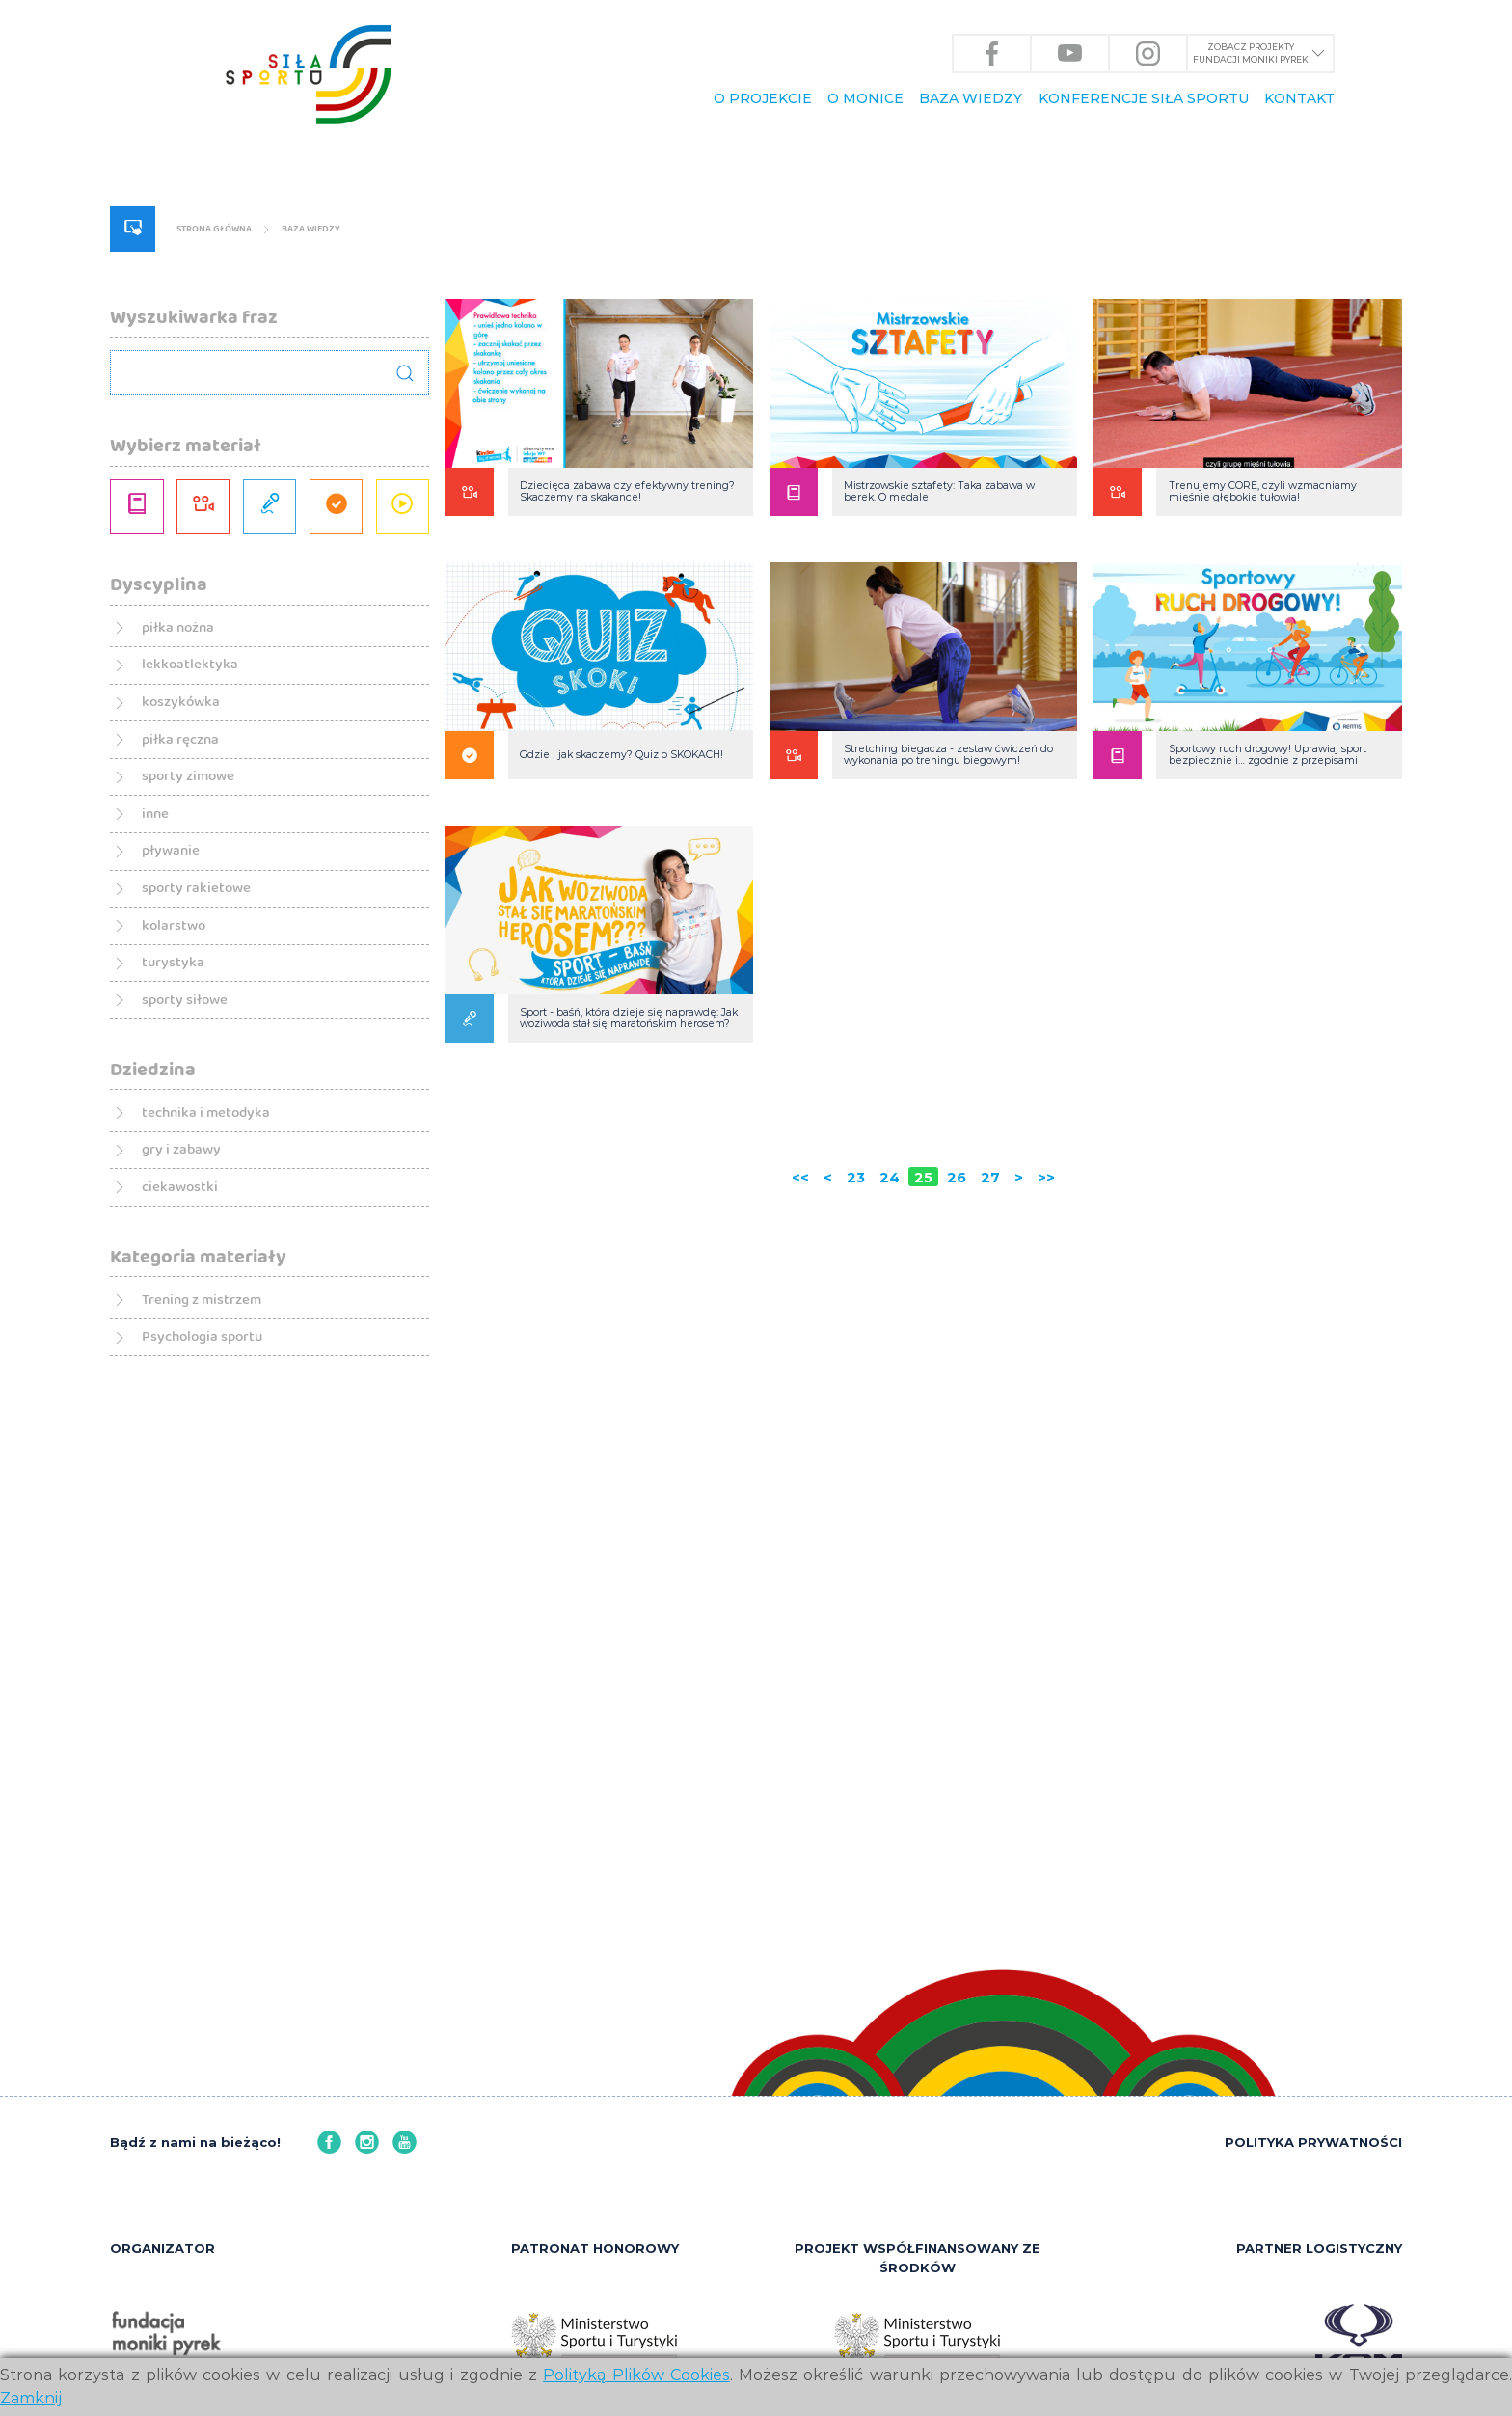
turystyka (167, 1420)
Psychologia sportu (206, 1856)
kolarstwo (168, 1372)
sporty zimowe (188, 1179)
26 (961, 1438)
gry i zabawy (178, 1638)
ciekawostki (176, 1686)
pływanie (165, 1275)
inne (144, 1227)
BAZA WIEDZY (970, 99)
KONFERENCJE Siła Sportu (1144, 99)
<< (782, 1438)
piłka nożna (174, 986)
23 (846, 1438)
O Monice (865, 99)
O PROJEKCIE (763, 99)
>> (1064, 1438)
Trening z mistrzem (207, 1808)
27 (1000, 1438)
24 (885, 1438)
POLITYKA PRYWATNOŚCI (1313, 2137)
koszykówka (177, 1083)
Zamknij (31, 2398)
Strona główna (253, 482)
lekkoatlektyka (188, 1034)
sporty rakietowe (198, 1324)
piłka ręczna (177, 1131)
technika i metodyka (211, 1590)
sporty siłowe (183, 1468)
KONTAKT (1299, 99)
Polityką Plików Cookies (636, 2375)
